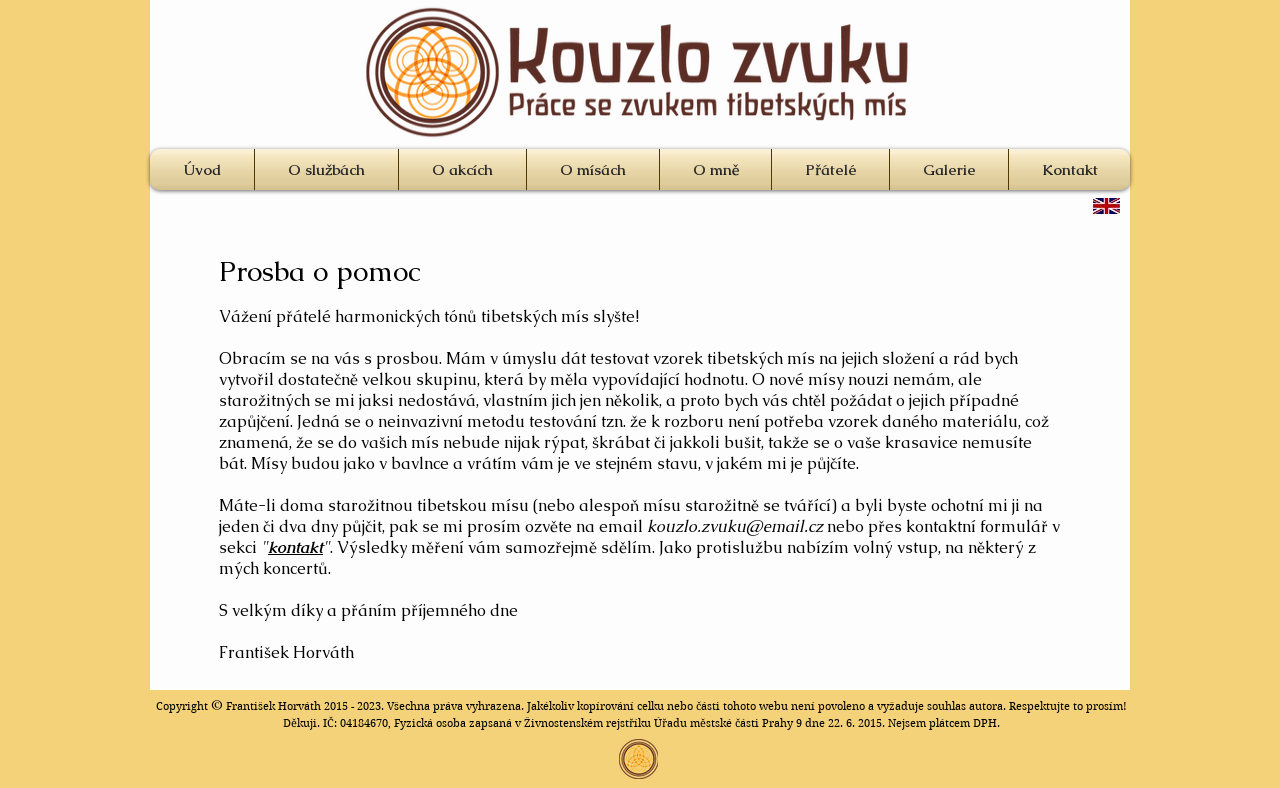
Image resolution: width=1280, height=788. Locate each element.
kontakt (295, 547)
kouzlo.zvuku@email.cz (735, 526)
